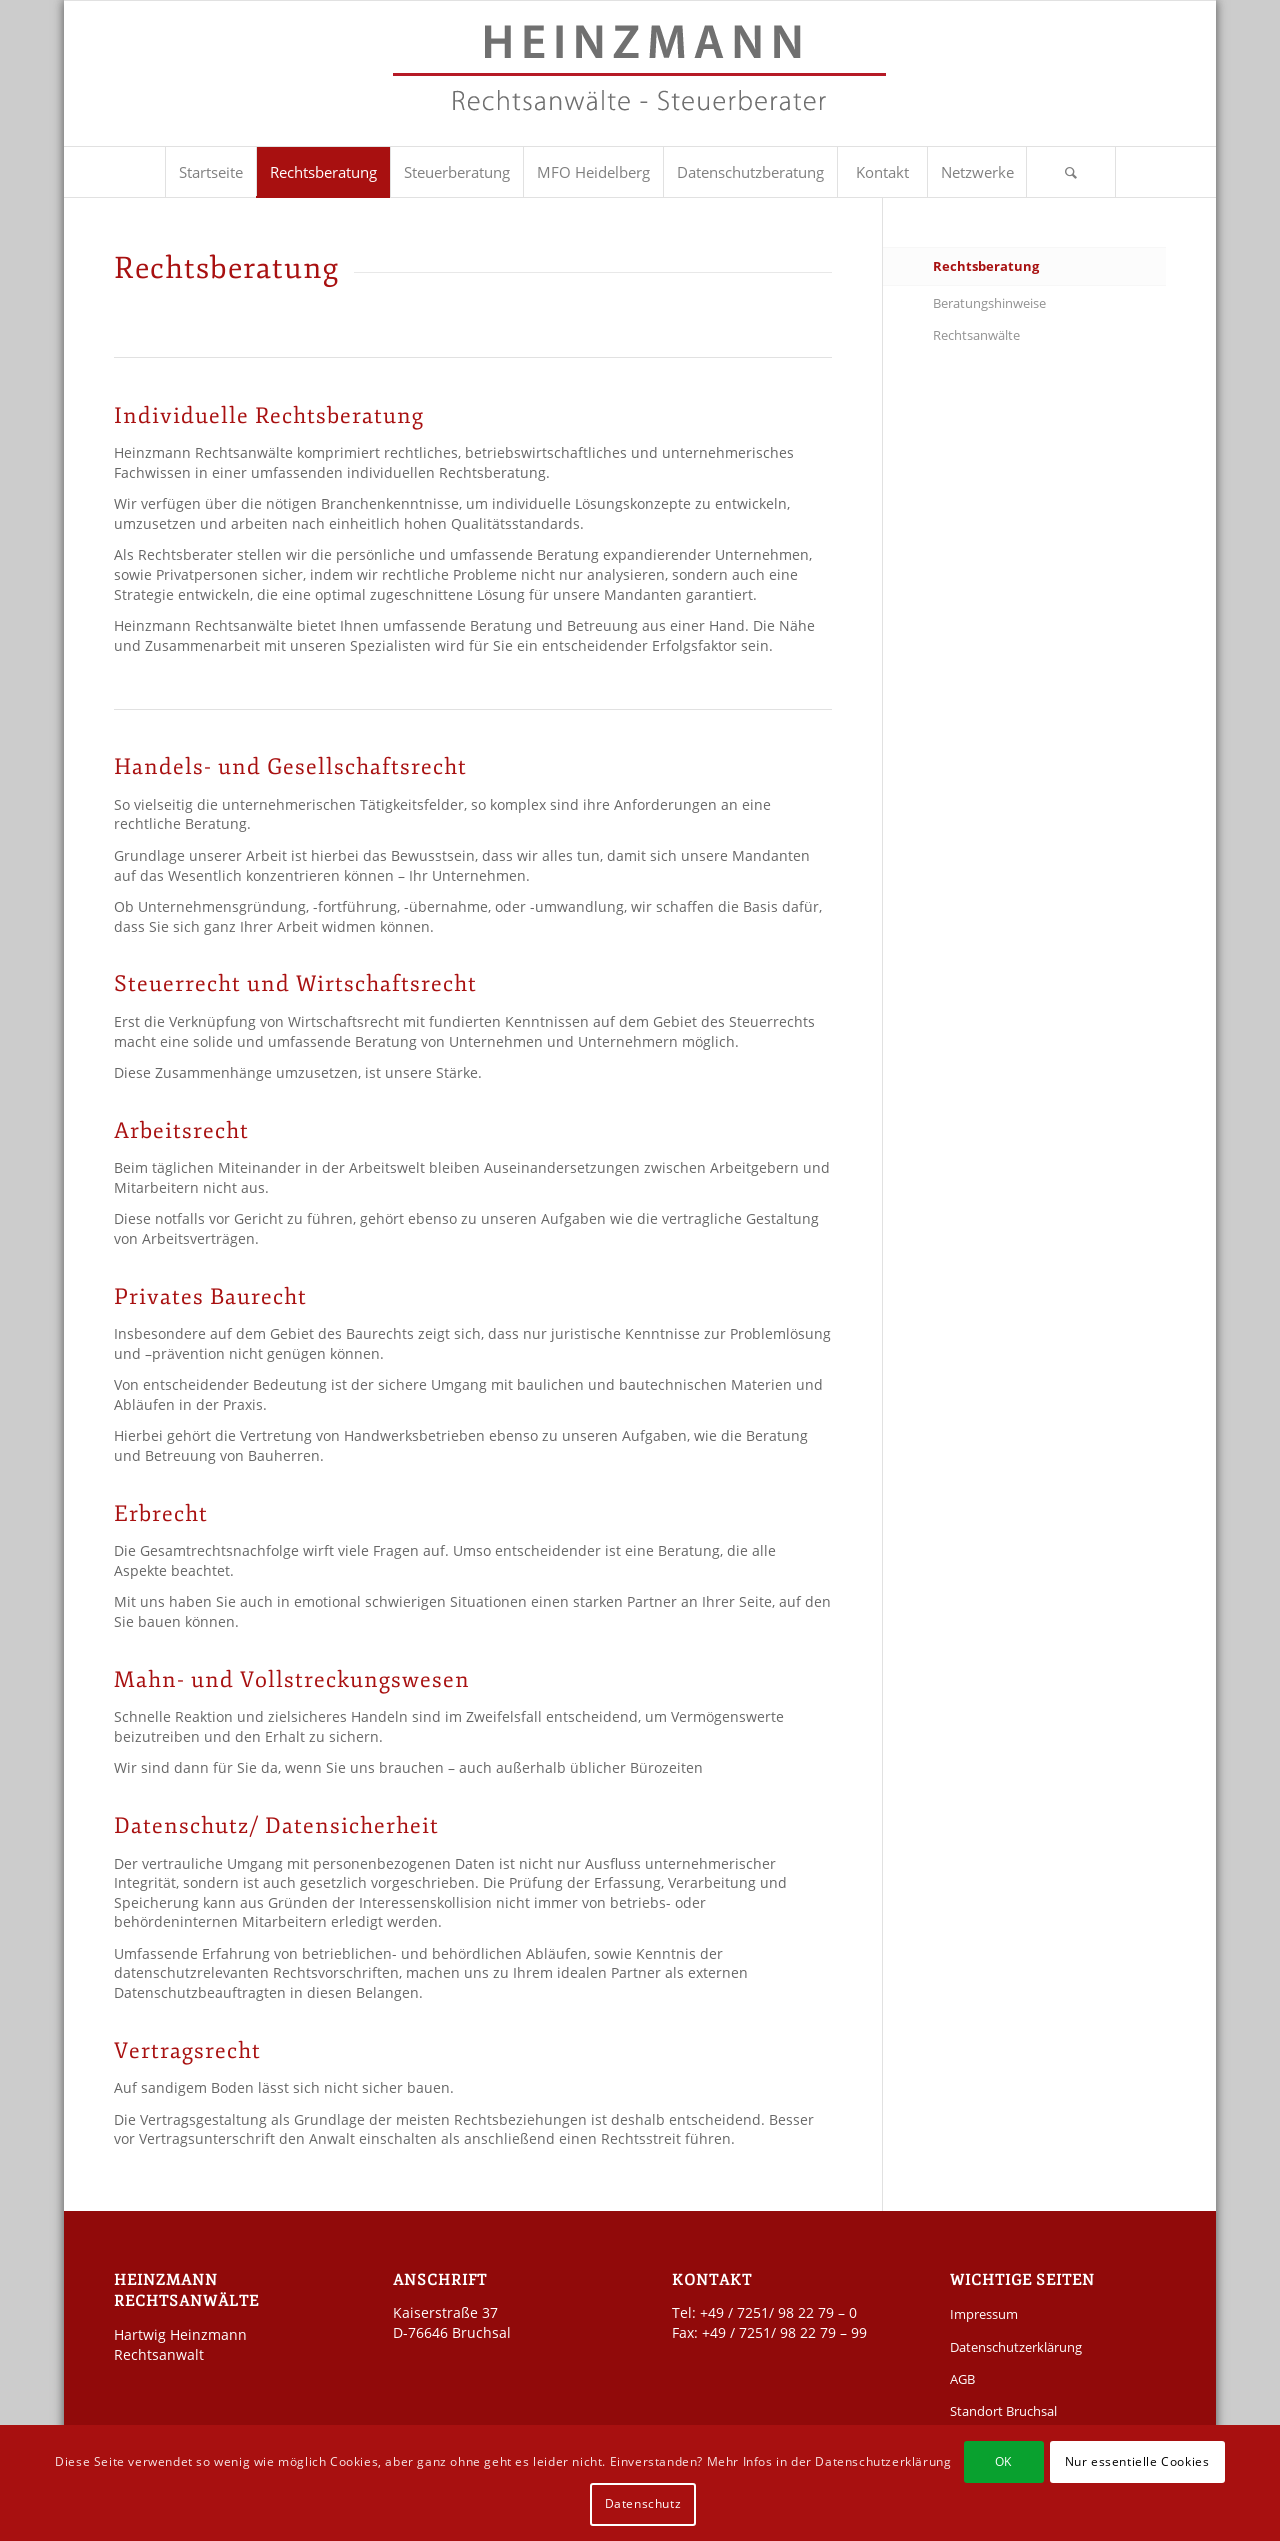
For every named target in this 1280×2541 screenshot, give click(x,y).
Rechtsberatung (986, 266)
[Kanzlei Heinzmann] (640, 83)
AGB (962, 2379)
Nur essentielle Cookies (1137, 2461)
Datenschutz (643, 2503)
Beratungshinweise (989, 303)
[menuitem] (210, 172)
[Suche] (1071, 172)
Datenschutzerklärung (1016, 2347)
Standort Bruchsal (1003, 2411)
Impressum (984, 2314)
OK (1003, 2461)
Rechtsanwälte (976, 335)
